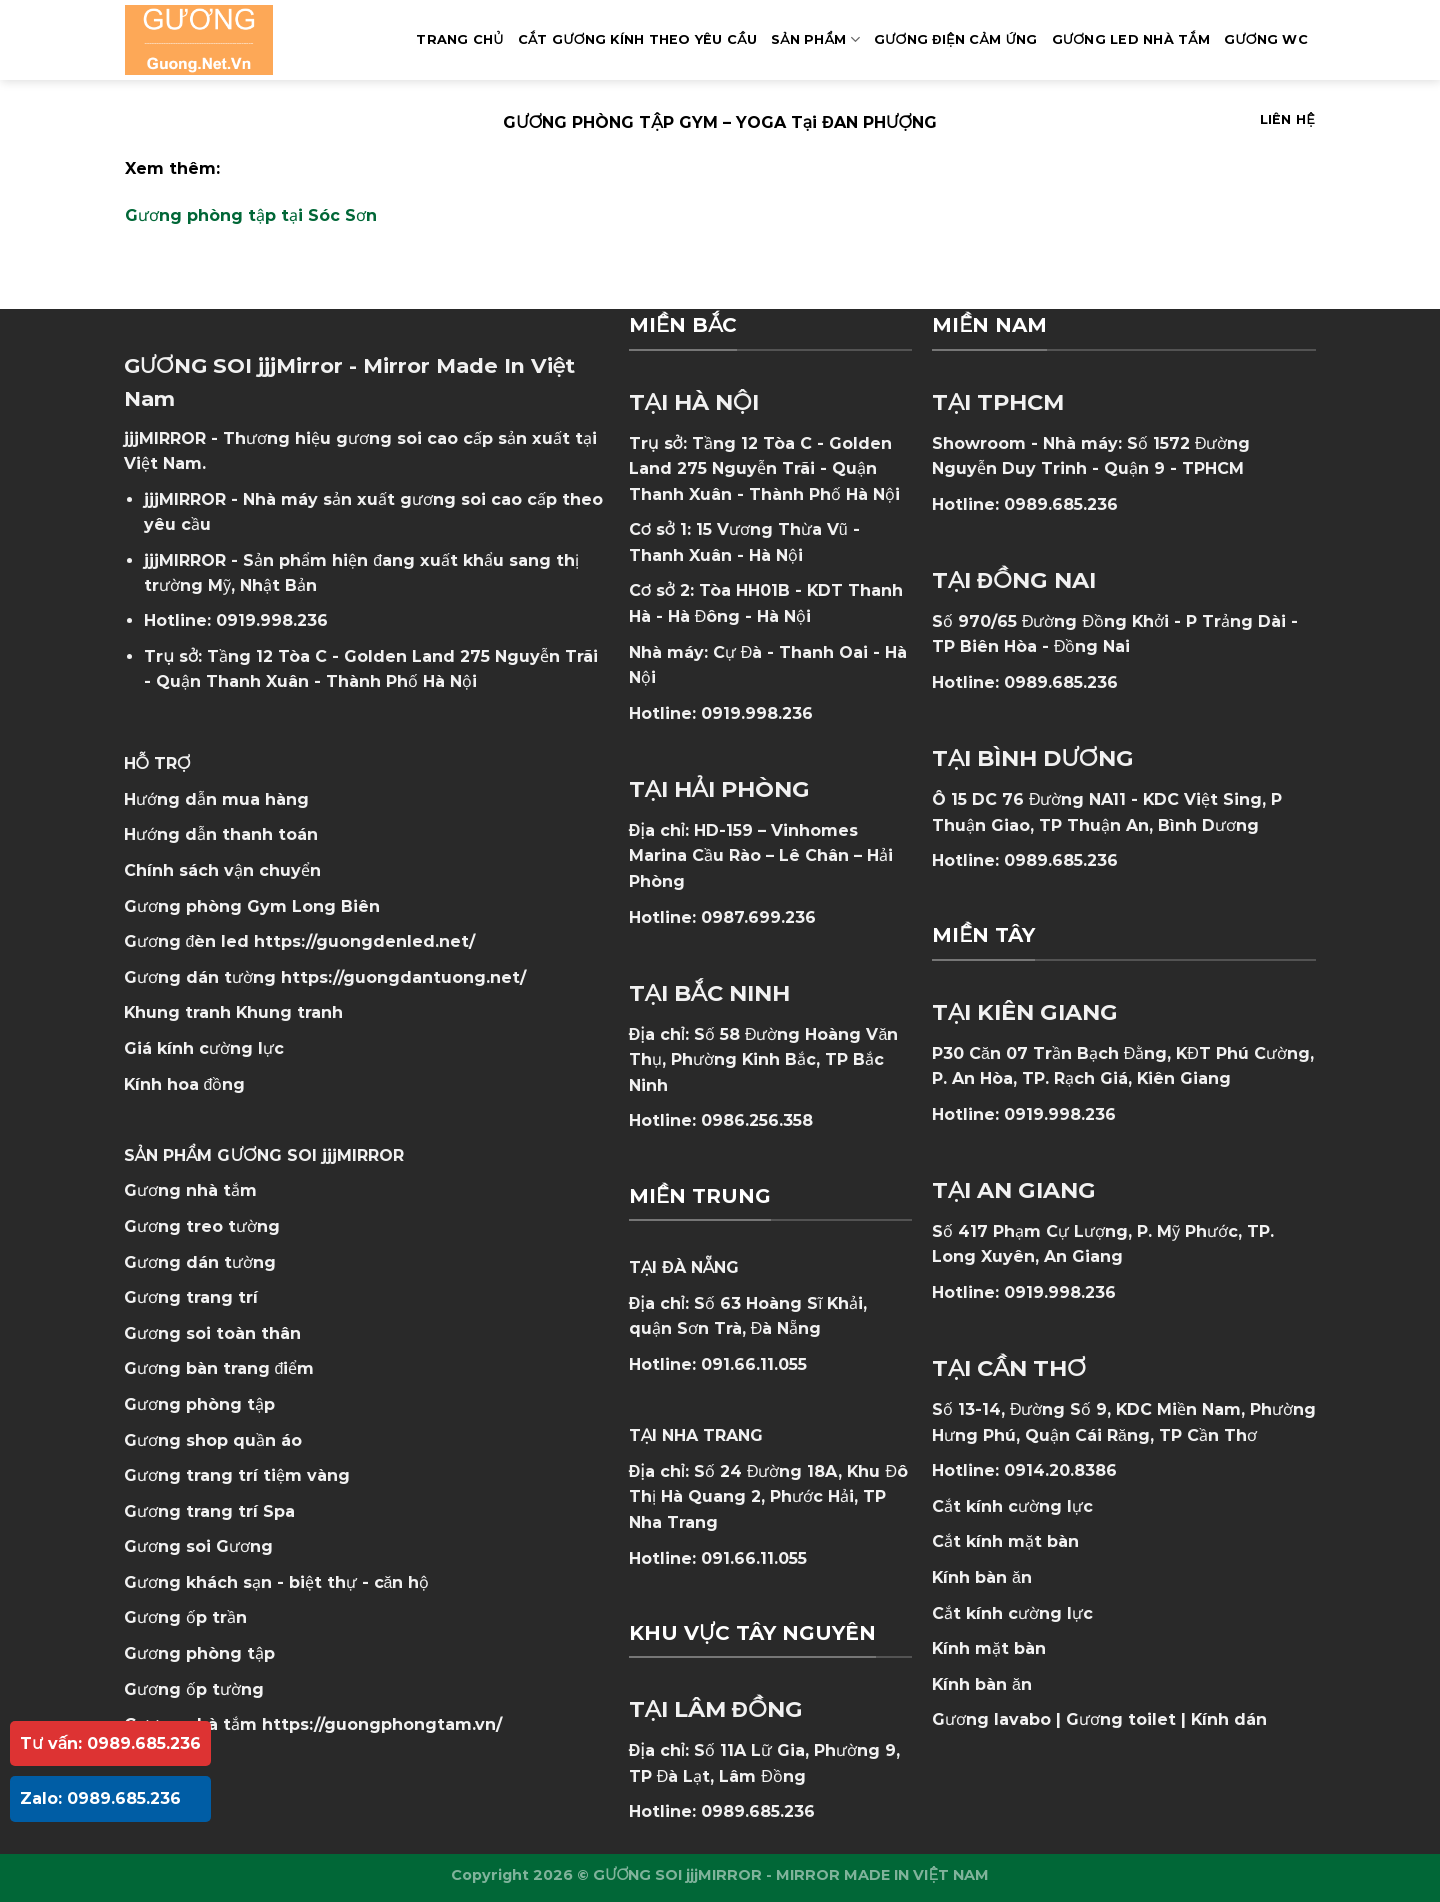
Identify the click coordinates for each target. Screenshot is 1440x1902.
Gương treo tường (202, 1226)
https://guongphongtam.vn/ (382, 1724)
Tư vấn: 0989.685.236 (110, 1743)
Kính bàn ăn (982, 1577)
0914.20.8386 (1060, 1470)
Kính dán (1229, 1719)
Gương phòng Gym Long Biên (252, 906)
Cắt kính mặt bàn (1005, 1541)
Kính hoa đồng (185, 1084)
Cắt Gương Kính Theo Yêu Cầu (637, 39)
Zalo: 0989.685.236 (100, 1798)
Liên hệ (1287, 119)
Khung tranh (289, 1012)
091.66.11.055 (754, 1364)
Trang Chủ (459, 39)
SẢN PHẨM (815, 39)
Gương (244, 1546)
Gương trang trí (191, 1297)
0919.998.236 (272, 620)
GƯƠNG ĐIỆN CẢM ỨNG (956, 39)
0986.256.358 (757, 1120)
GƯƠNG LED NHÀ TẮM (1131, 39)
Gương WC (1266, 39)
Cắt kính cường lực (1012, 1506)
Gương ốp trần (185, 1617)
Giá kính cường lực (204, 1048)
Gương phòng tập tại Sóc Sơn (251, 215)
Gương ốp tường (194, 1689)
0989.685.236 (758, 1811)
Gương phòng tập (199, 1653)
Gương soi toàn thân (212, 1333)
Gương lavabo (991, 1719)
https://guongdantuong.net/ (403, 977)
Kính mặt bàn (989, 1648)
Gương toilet (1121, 1719)
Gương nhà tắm (190, 1190)
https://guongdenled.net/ (364, 941)
